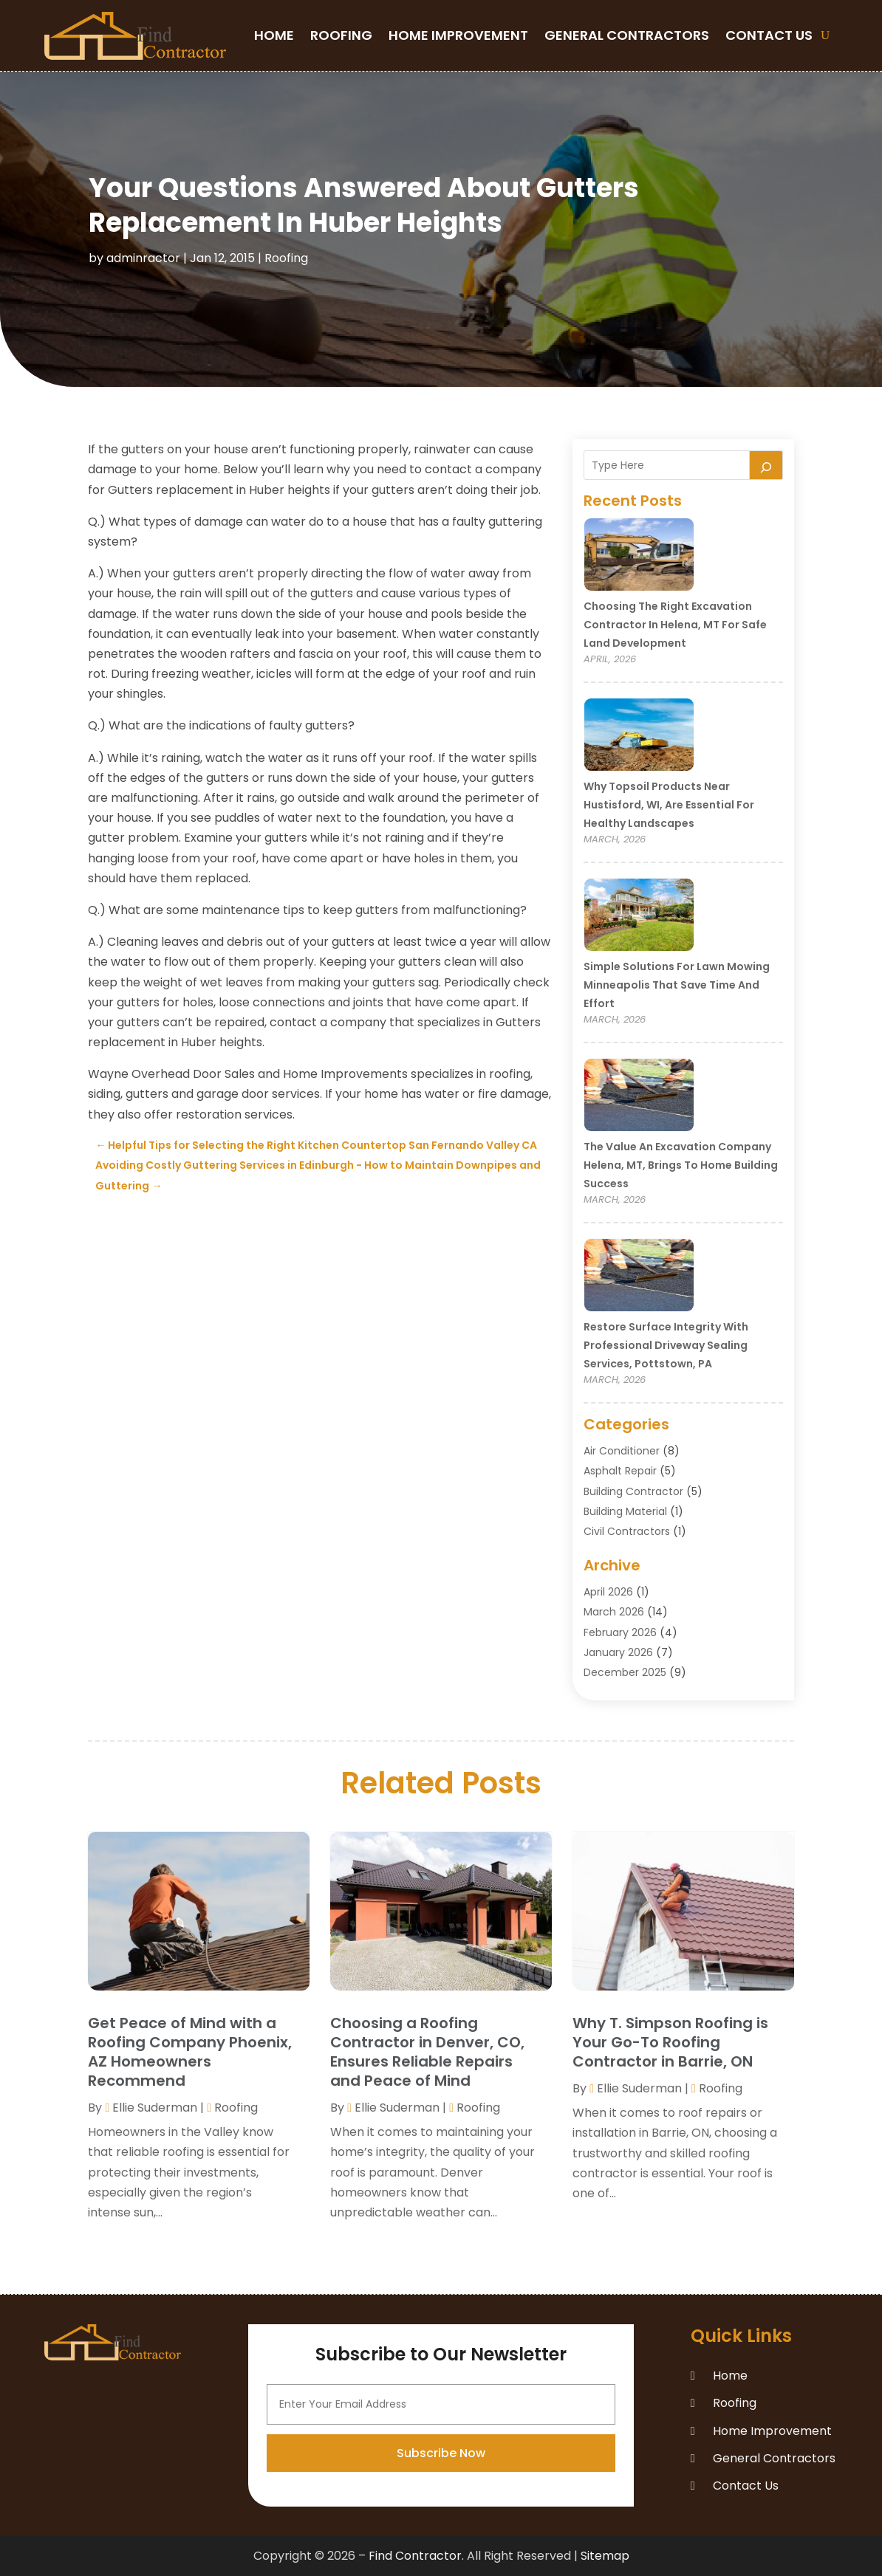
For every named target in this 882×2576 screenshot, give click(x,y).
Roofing (341, 35)
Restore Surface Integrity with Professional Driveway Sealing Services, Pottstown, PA (666, 1345)
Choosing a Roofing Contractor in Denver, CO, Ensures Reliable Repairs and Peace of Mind (427, 2052)
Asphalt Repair (620, 1470)
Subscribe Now (441, 2535)
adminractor (143, 258)
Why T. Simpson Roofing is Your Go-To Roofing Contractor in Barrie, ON (670, 2042)
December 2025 (625, 1672)
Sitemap (605, 2555)
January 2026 (618, 1652)
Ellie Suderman (154, 2107)
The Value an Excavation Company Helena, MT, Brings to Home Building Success (681, 1165)
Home (274, 35)
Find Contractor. (416, 2555)
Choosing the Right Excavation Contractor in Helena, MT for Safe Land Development (675, 624)
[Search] (766, 465)
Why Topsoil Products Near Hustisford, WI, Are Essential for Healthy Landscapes (669, 805)
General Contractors (626, 35)
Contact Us (769, 35)
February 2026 (620, 1632)
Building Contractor (633, 1491)
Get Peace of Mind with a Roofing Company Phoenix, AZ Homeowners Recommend (190, 2052)
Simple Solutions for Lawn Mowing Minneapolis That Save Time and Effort (677, 985)
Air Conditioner (622, 1450)
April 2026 (608, 1591)
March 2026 (614, 1611)
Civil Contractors (627, 1531)
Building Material (625, 1511)
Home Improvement (458, 35)
